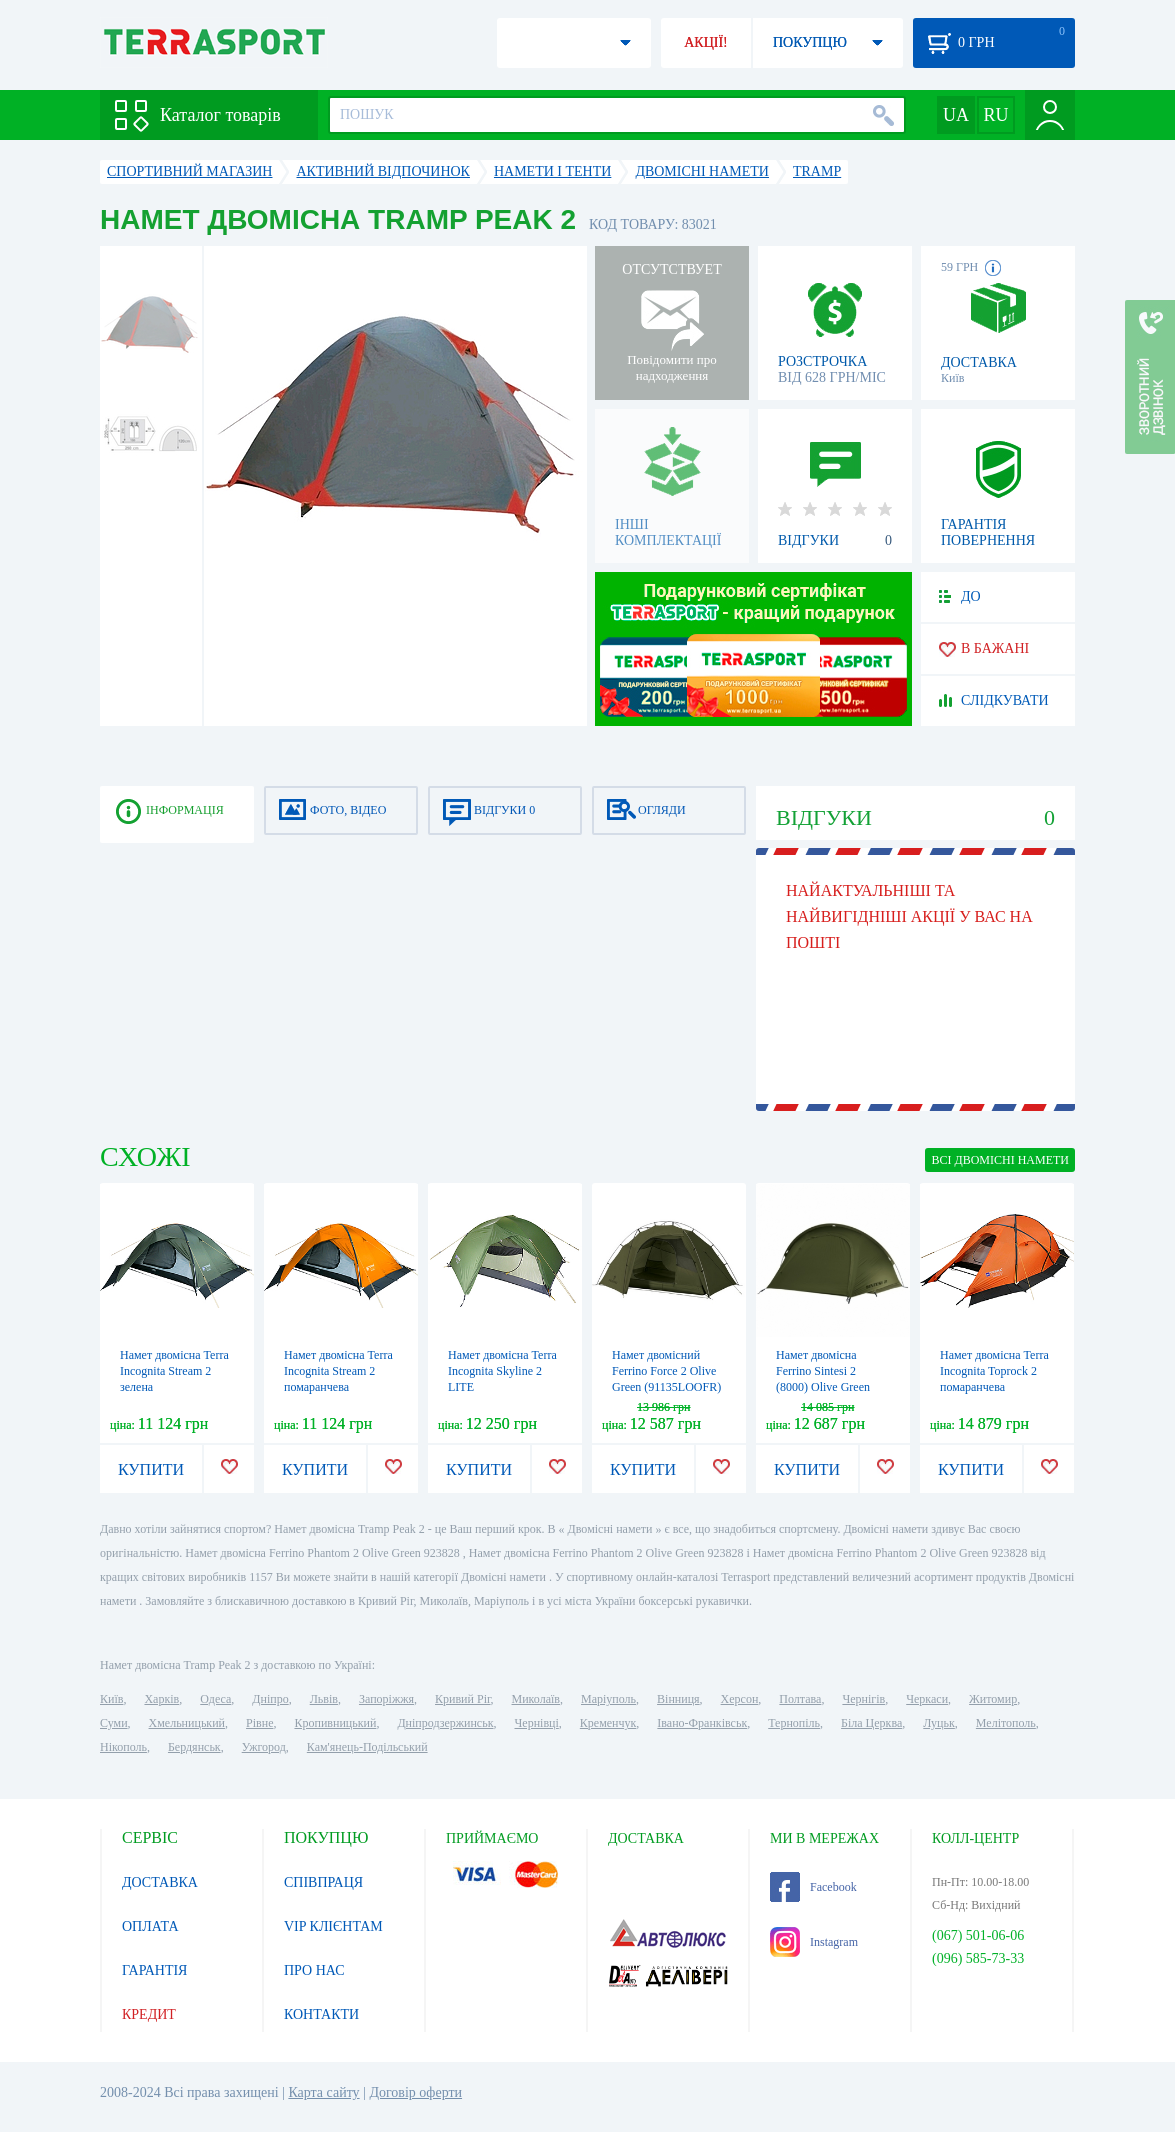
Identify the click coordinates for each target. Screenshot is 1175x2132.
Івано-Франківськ (702, 1723)
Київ (111, 1699)
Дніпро (270, 1699)
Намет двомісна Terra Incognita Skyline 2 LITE (502, 1371)
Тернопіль (794, 1723)
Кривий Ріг (463, 1699)
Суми (114, 1723)
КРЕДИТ (149, 2014)
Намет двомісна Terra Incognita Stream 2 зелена (174, 1371)
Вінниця (678, 1699)
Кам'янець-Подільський (367, 1747)
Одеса (215, 1699)
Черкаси (927, 1699)
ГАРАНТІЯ (154, 1970)
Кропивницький (335, 1723)
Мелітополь (1006, 1723)
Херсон (740, 1699)
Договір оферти (415, 2092)
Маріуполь (608, 1699)
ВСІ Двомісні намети (1000, 1160)
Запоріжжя (386, 1699)
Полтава (800, 1699)
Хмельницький (187, 1723)
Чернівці (537, 1723)
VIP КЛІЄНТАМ (333, 1926)
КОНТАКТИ (321, 2014)
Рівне (259, 1723)
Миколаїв (536, 1699)
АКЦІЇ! (706, 42)
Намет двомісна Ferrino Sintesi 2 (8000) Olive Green (823, 1371)
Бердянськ (194, 1747)
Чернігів (863, 1699)
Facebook (813, 1887)
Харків (161, 1699)
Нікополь (123, 1747)
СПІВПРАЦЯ (323, 1882)
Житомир (993, 1699)
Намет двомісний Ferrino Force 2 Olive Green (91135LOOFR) (666, 1371)
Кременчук (608, 1723)
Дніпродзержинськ (445, 1723)
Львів (324, 1699)
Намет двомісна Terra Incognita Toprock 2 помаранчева (994, 1371)
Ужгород (264, 1747)
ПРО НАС (314, 1970)
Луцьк (939, 1723)
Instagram (814, 1942)
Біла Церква (871, 1723)
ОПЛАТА (150, 1926)
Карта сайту (323, 2092)
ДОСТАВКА (160, 1882)
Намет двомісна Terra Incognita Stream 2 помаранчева (338, 1371)
